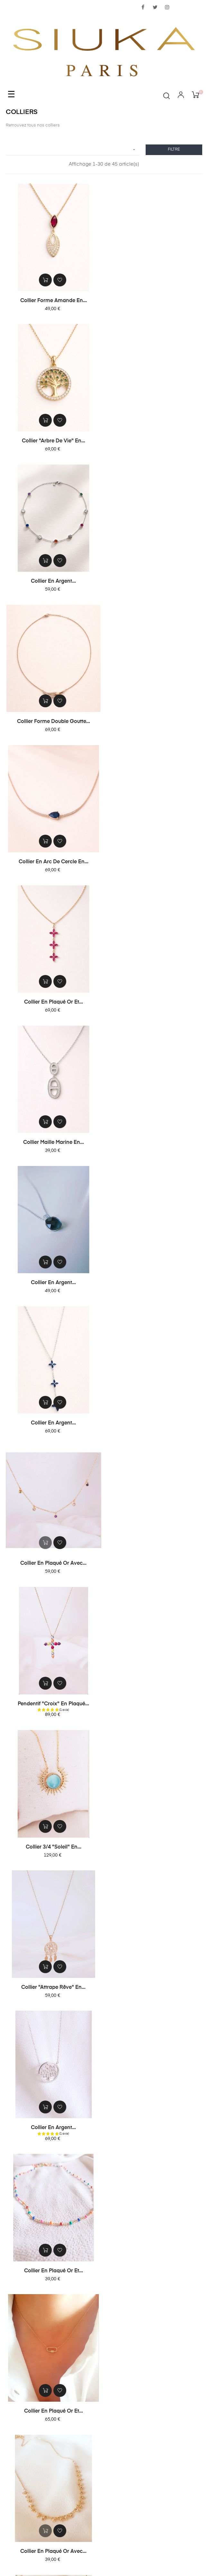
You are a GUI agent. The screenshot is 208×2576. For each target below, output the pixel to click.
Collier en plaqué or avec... (155, 861)
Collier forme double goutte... (154, 440)
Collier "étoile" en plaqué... (53, 1847)
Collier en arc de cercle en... (53, 580)
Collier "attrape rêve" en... (53, 1144)
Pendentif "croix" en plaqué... (53, 1001)
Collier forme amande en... (53, 300)
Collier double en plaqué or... (154, 2134)
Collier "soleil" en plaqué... (53, 1707)
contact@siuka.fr (104, 2506)
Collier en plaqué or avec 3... (154, 1567)
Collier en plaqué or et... (154, 580)
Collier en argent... (53, 440)
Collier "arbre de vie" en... (154, 300)
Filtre (174, 150)
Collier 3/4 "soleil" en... (154, 1001)
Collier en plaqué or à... (154, 1427)
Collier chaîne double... (154, 1707)
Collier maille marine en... (53, 721)
